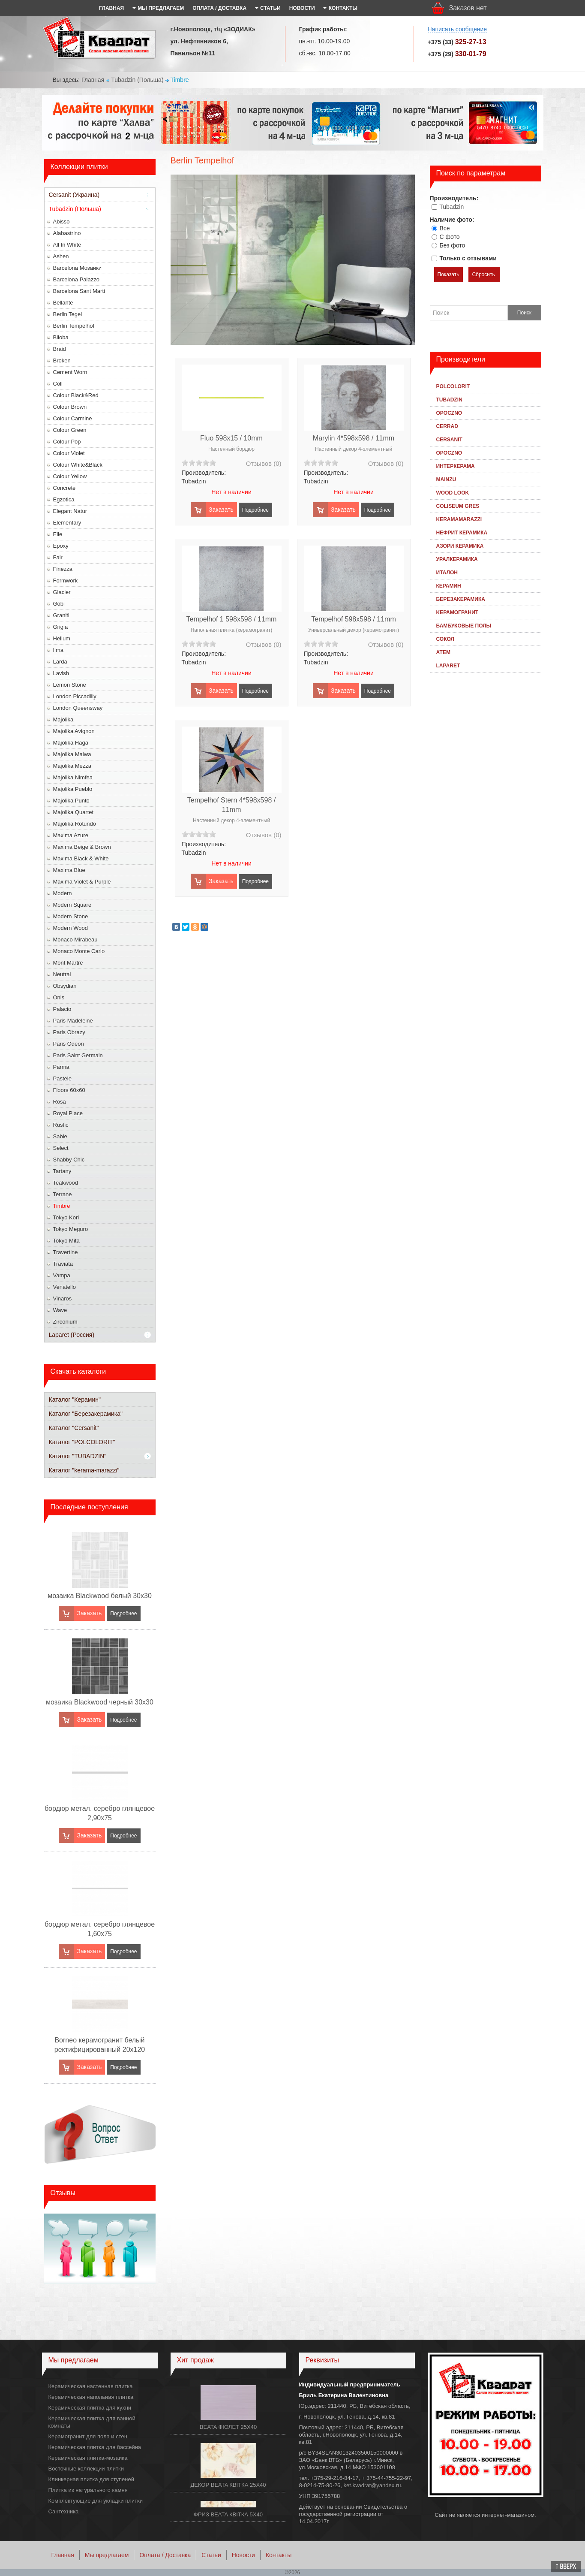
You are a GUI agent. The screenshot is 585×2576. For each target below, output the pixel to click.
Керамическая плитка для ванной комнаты (91, 2422)
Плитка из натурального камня (88, 2490)
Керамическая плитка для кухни (90, 2407)
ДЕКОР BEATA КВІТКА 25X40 (228, 2485)
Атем (443, 652)
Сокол (445, 639)
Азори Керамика (460, 546)
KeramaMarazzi (459, 519)
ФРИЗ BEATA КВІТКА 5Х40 (228, 2514)
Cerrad (447, 426)
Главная (92, 79)
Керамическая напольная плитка (91, 2397)
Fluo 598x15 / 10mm (231, 438)
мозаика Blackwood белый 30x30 (100, 1595)
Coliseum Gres (458, 506)
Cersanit (449, 440)
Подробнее (123, 1614)
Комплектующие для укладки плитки (95, 2501)
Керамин (448, 586)
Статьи (211, 2555)
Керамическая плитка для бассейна (94, 2447)
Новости (243, 2555)
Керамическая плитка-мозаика (88, 2458)
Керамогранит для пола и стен (87, 2436)
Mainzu (446, 480)
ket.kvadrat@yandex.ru (372, 2485)
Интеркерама (455, 466)
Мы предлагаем (107, 2555)
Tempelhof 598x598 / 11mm (353, 619)
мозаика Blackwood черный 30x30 (99, 1702)
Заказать (89, 1613)
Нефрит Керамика (462, 533)
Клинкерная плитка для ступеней (91, 2479)
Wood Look (452, 493)
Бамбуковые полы (464, 626)
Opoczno (449, 413)
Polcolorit (453, 386)
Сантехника (63, 2511)
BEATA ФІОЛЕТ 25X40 (228, 2427)
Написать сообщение (457, 29)
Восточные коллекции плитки (86, 2468)
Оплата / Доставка (165, 2555)
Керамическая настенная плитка (90, 2386)
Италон (447, 573)
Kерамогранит (457, 612)
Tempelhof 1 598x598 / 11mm (231, 619)
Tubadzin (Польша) (137, 79)
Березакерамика (460, 599)
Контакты (278, 2555)
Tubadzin (451, 206)
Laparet (448, 666)
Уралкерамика (457, 559)
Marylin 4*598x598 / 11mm (353, 438)
